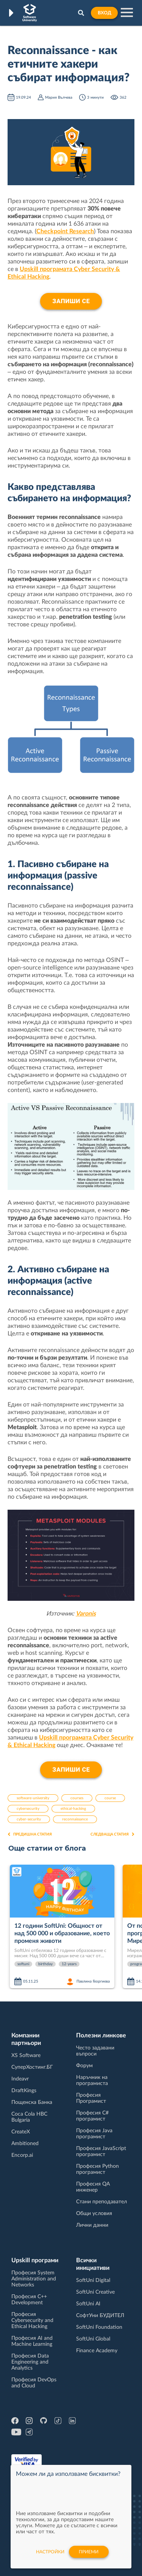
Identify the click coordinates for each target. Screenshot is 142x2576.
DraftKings (23, 2090)
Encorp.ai (22, 2155)
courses (76, 1798)
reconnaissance (75, 1819)
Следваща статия (112, 1834)
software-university (33, 1798)
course (110, 1798)
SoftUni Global (93, 2339)
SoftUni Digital (93, 2280)
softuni (23, 1964)
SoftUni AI (88, 2303)
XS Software (26, 2055)
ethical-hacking (73, 1809)
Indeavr (20, 2079)
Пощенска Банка (31, 2102)
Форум (84, 2065)
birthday (45, 1964)
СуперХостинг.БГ (32, 2067)
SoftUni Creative (95, 2292)
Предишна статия (30, 1834)
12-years (69, 1964)
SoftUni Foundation (99, 2327)
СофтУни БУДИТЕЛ (100, 2315)
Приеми (88, 2552)
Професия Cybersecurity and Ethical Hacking (32, 2320)
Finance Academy (96, 2350)
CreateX (20, 2132)
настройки (50, 2552)
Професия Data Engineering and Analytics (30, 2362)
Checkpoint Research (65, 231)
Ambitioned (25, 2143)
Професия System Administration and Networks (33, 2279)
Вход (104, 13)
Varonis (86, 1614)
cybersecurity (28, 1809)
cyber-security (29, 1819)
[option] (63, 1927)
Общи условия (94, 2213)
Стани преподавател (101, 2201)
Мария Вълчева (58, 97)
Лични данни (92, 2225)
